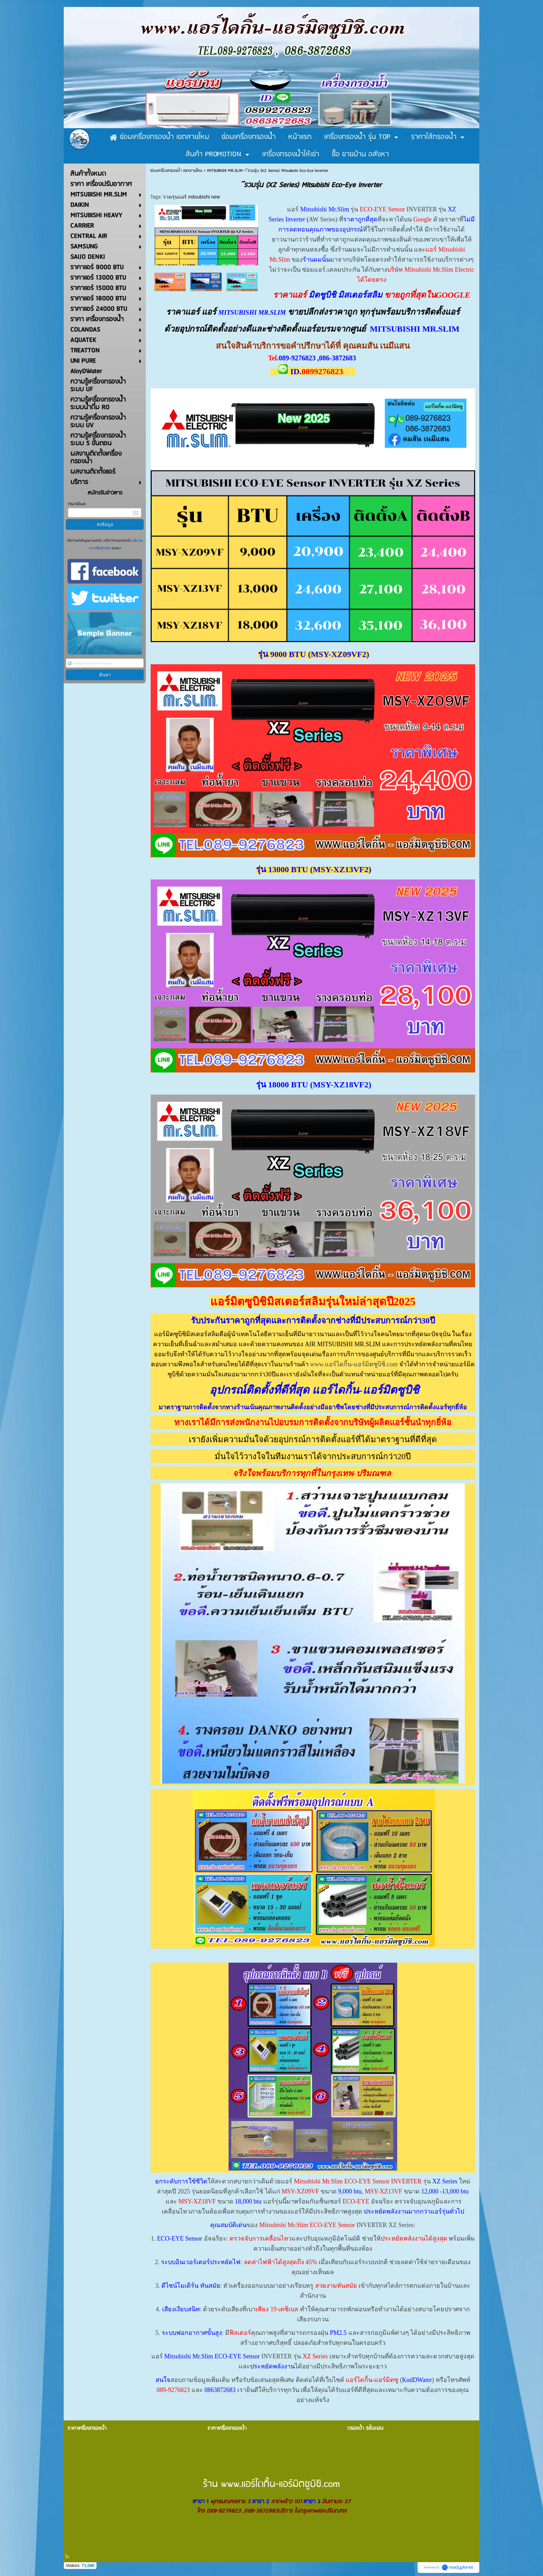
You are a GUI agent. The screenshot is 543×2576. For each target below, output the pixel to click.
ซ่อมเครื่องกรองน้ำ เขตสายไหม (176, 170)
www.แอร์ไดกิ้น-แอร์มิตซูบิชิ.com (354, 1364)
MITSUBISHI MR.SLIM (225, 170)
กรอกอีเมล (77, 504)
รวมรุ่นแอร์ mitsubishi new (191, 197)
